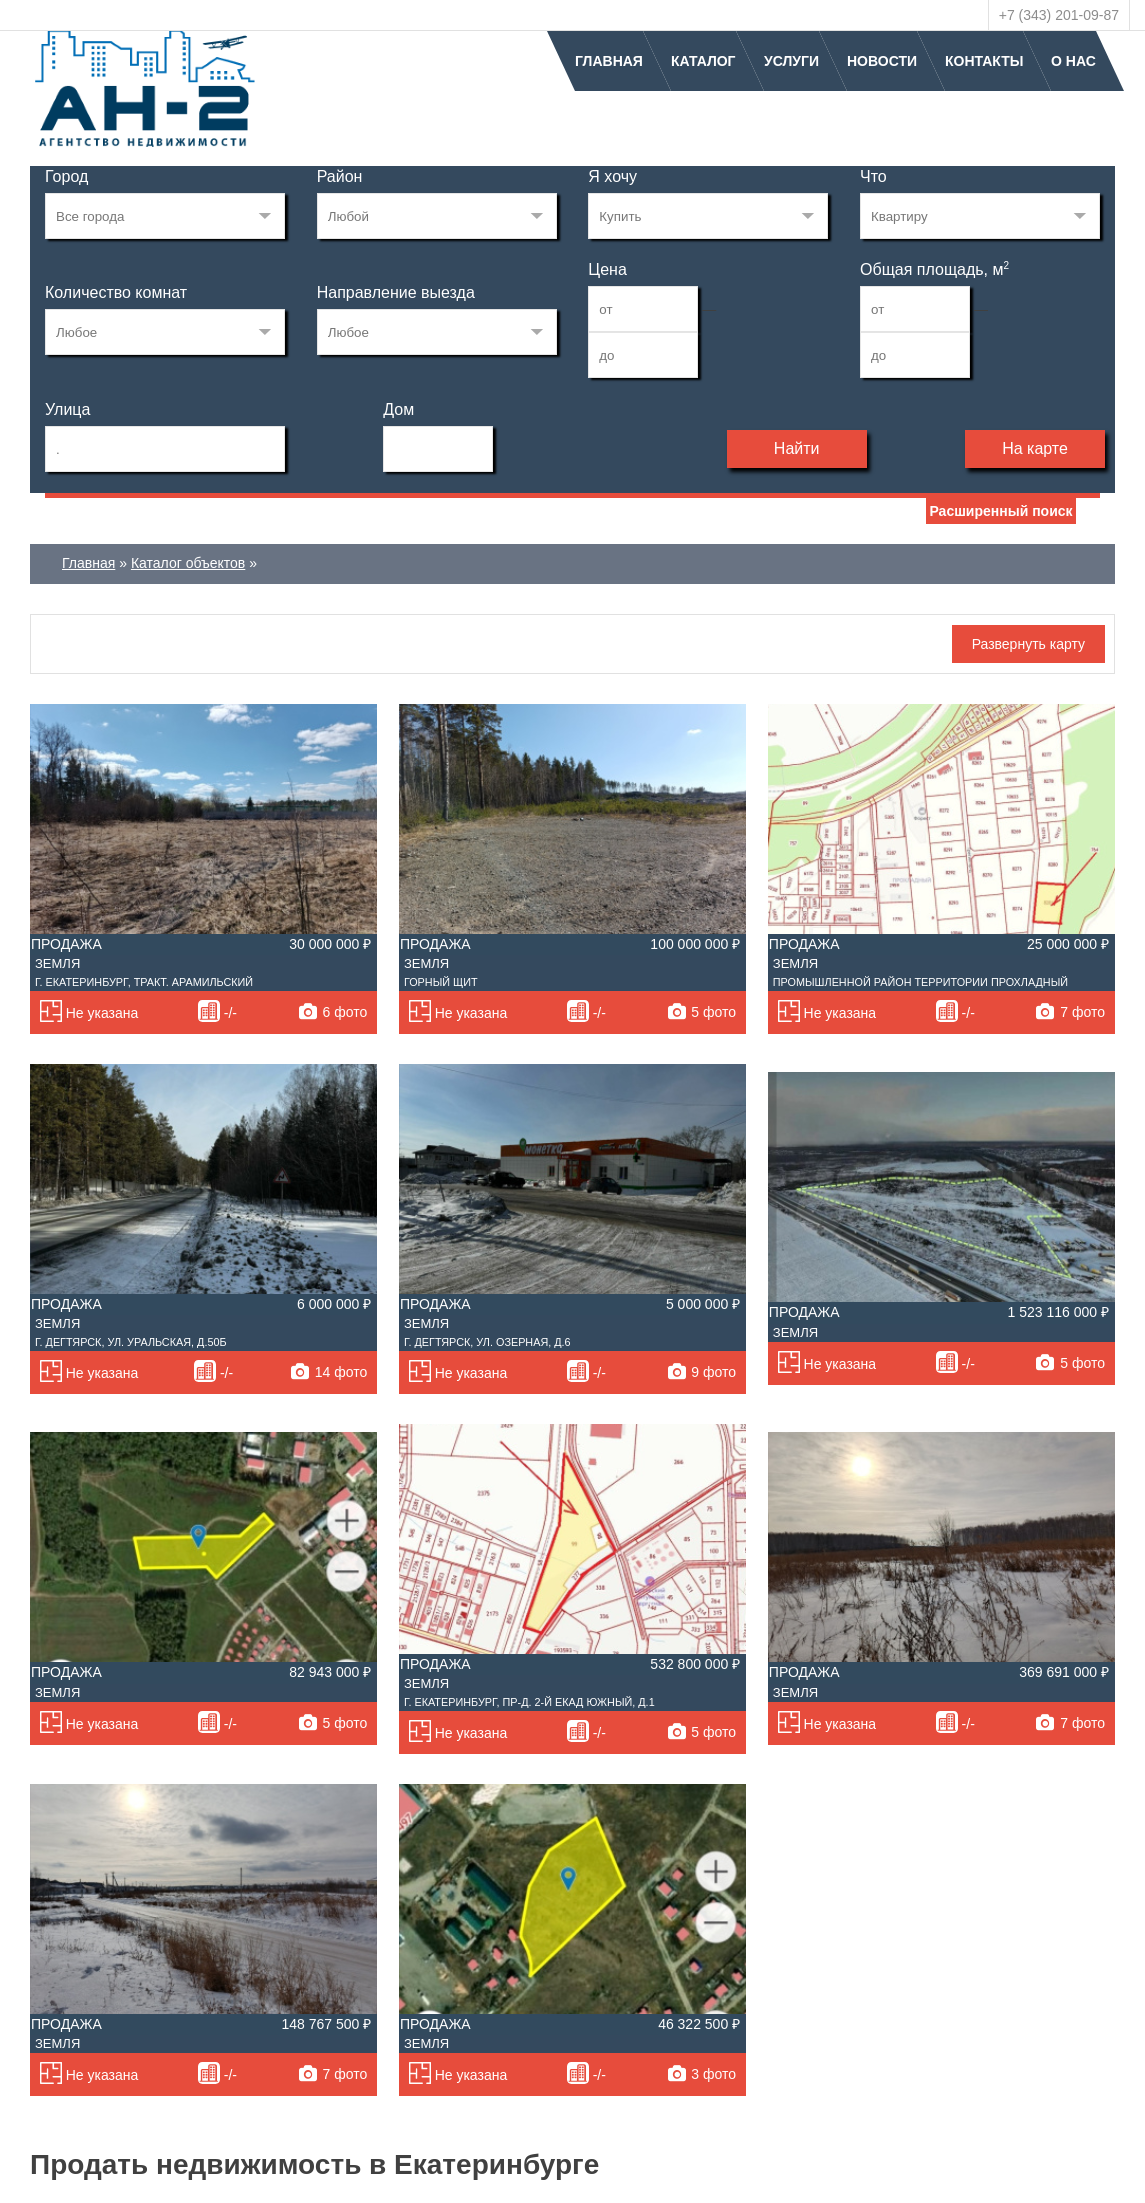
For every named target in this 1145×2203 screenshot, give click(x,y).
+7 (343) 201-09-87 (1059, 15)
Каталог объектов (188, 563)
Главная (609, 61)
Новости (882, 61)
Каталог (703, 61)
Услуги (791, 61)
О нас (1073, 61)
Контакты (984, 61)
